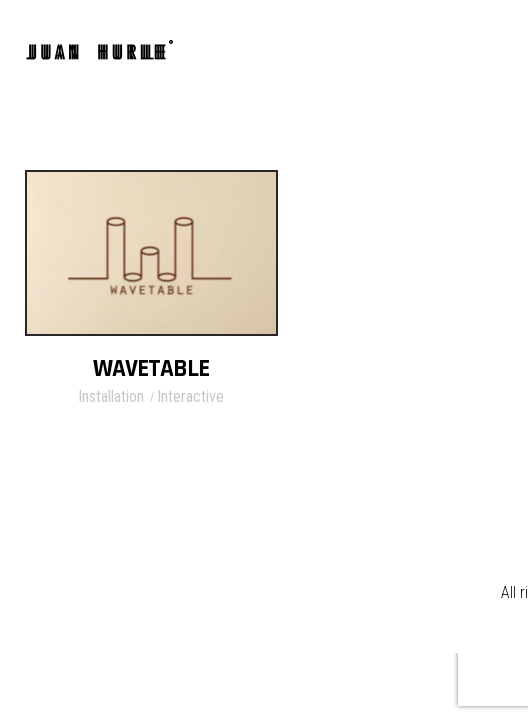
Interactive (190, 396)
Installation (111, 396)
